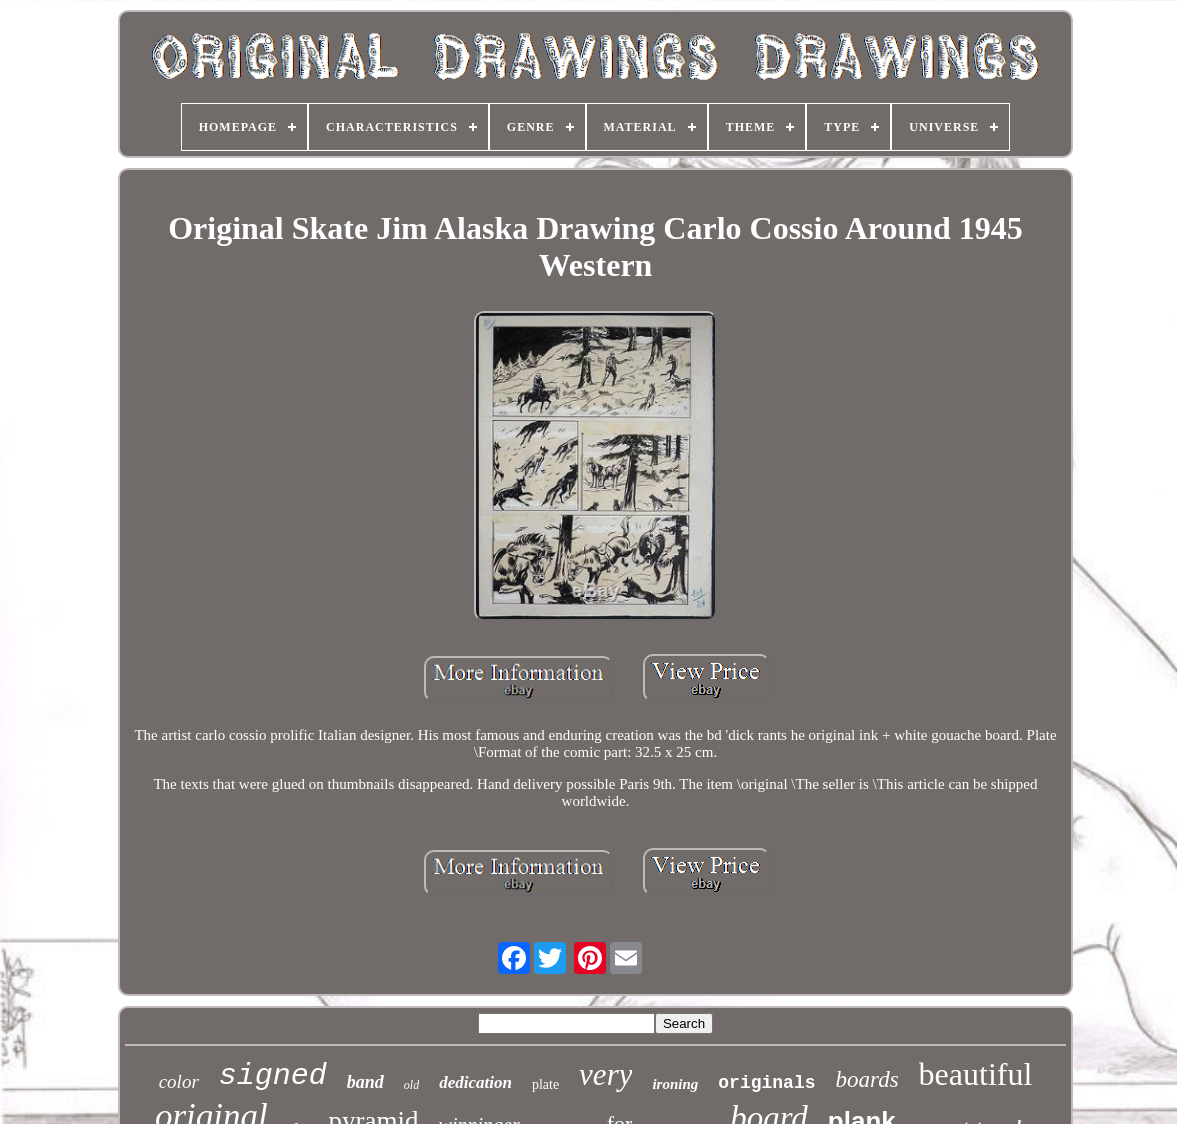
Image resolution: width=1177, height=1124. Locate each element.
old (411, 1085)
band (365, 1082)
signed (273, 1076)
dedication (475, 1082)
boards (867, 1079)
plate (545, 1084)
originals (766, 1083)
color (179, 1081)
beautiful (976, 1074)
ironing (675, 1084)
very (605, 1074)
